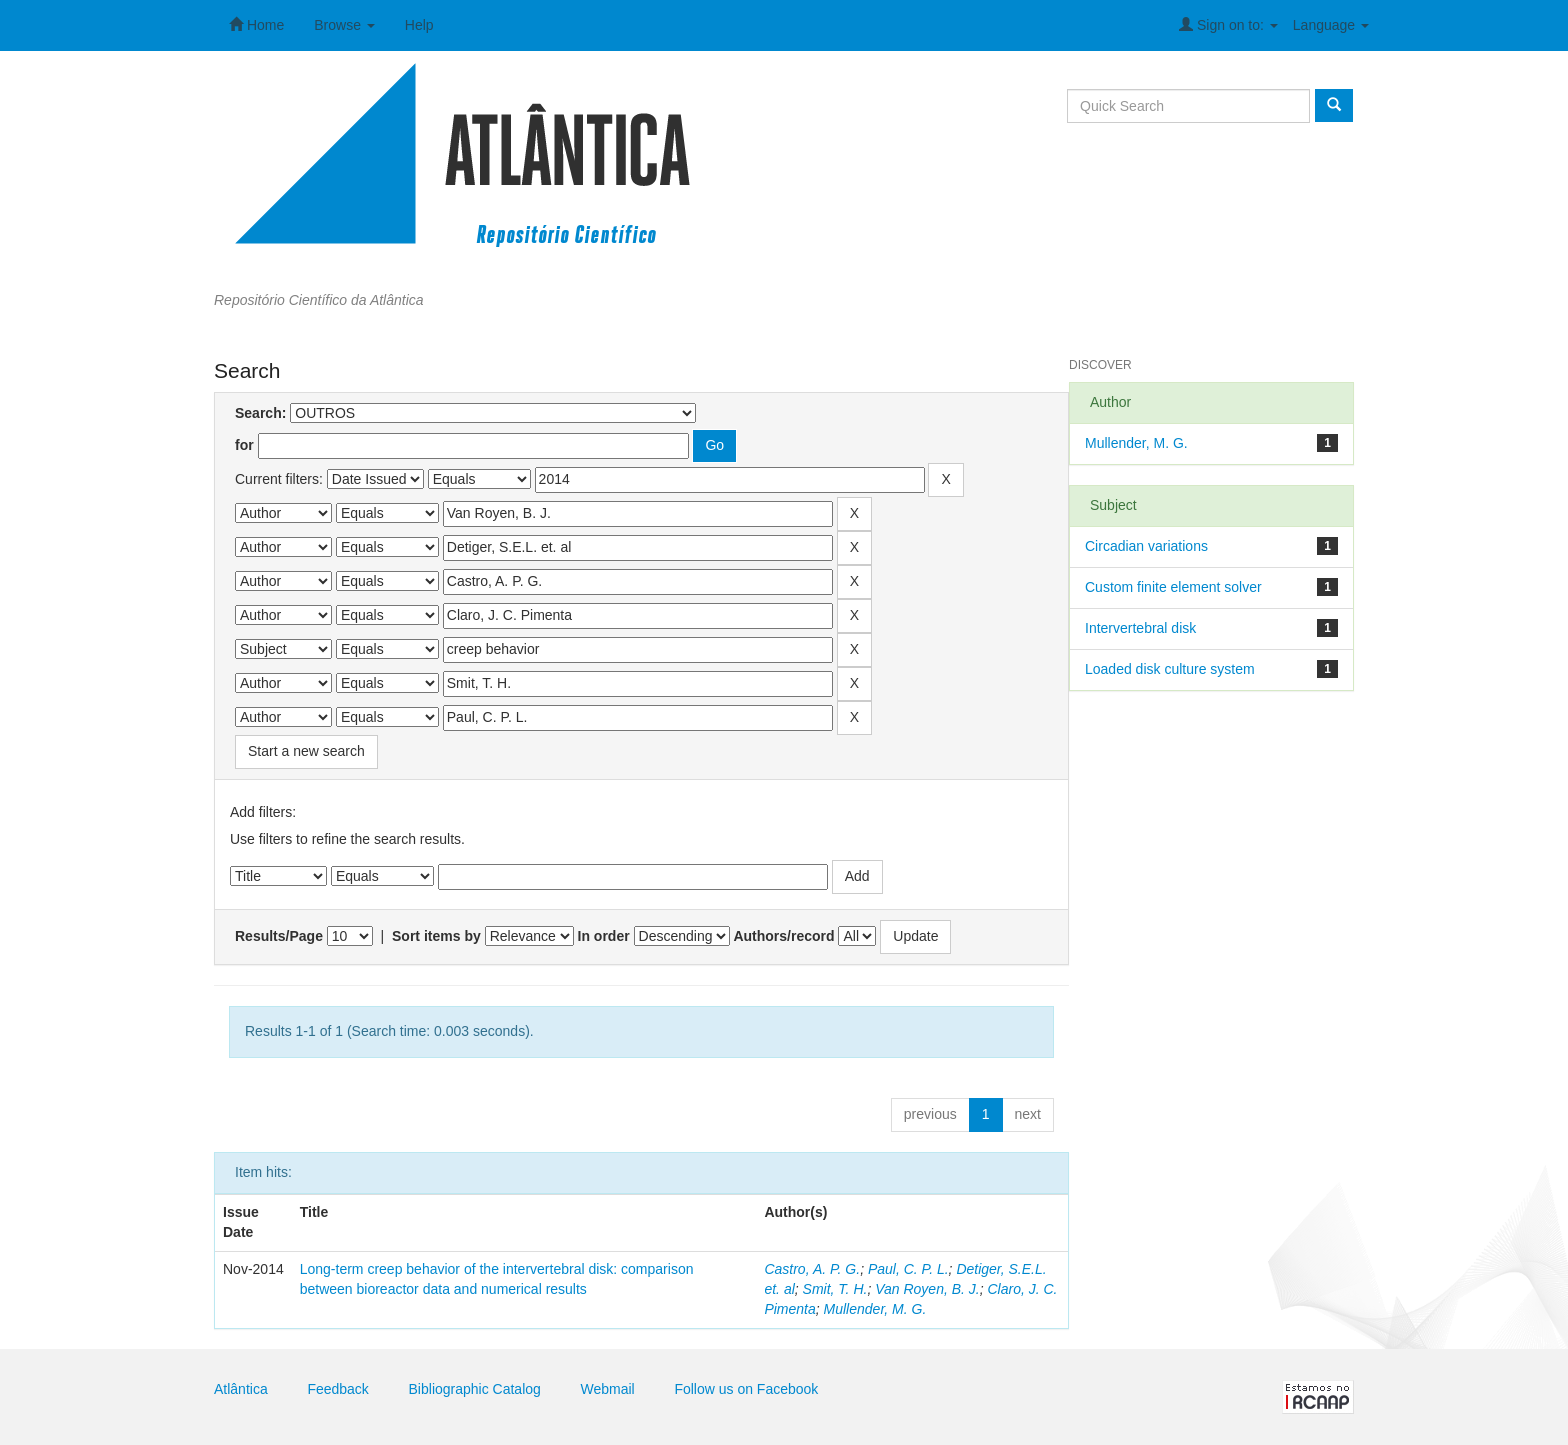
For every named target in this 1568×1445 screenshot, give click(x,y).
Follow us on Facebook (746, 1389)
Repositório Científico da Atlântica (319, 300)
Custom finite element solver (1173, 587)
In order (604, 936)
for (244, 445)
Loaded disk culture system (1170, 669)
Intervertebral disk (1140, 628)
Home (256, 24)
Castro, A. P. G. (812, 1269)
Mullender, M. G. (875, 1309)
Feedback (337, 1389)
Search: (260, 413)
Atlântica (241, 1389)
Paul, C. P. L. (908, 1269)
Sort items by (436, 936)
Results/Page (279, 936)
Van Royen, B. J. (927, 1289)
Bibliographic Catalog (475, 1389)
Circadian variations (1146, 546)
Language (1331, 25)
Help (419, 25)
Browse (344, 25)
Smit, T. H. (835, 1289)
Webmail (608, 1389)
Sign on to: (1228, 24)
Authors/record (783, 936)
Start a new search (306, 751)
